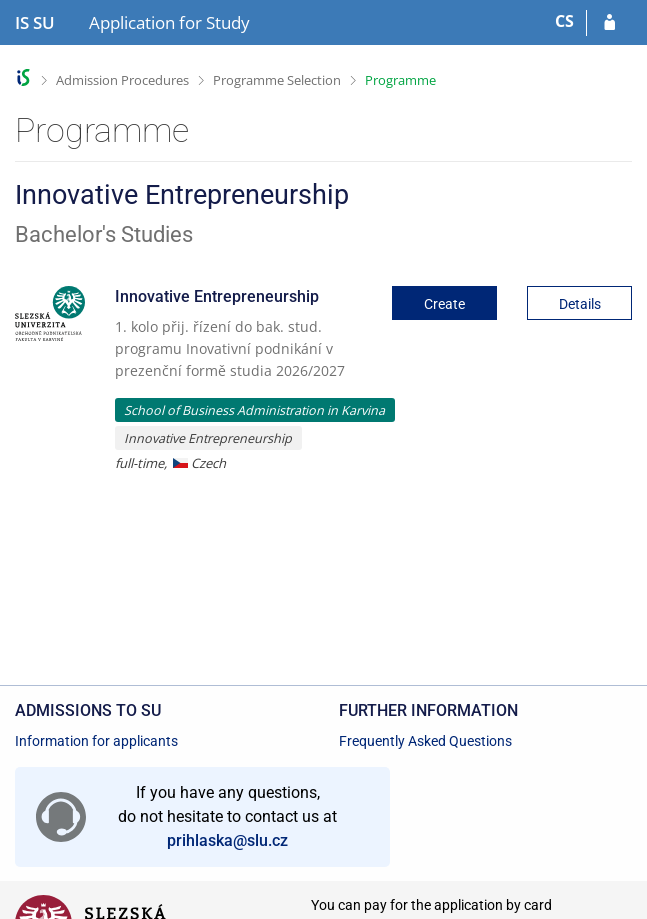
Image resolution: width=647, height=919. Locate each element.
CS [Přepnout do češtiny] (564, 21)
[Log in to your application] (609, 23)
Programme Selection (277, 80)
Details (580, 304)
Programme (400, 80)
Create (444, 304)
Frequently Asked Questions (425, 741)
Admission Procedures (122, 80)
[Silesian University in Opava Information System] (35, 23)
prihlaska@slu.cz (227, 840)
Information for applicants (96, 741)
